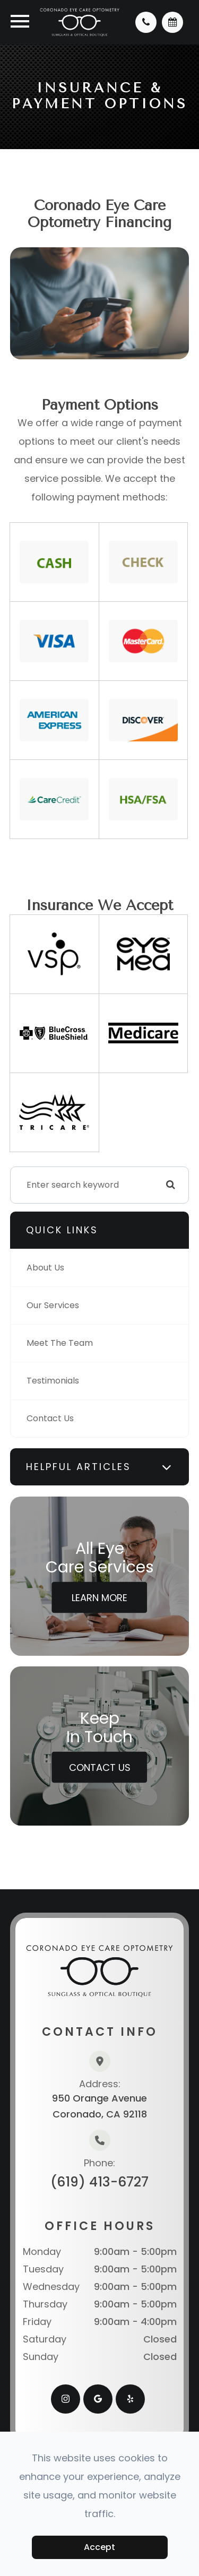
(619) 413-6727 (99, 2182)
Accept (99, 2547)
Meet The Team (60, 1343)
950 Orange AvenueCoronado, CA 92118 (99, 2106)
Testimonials (53, 1381)
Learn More (99, 1597)
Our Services (53, 1305)
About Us (45, 1267)
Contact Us (50, 1418)
